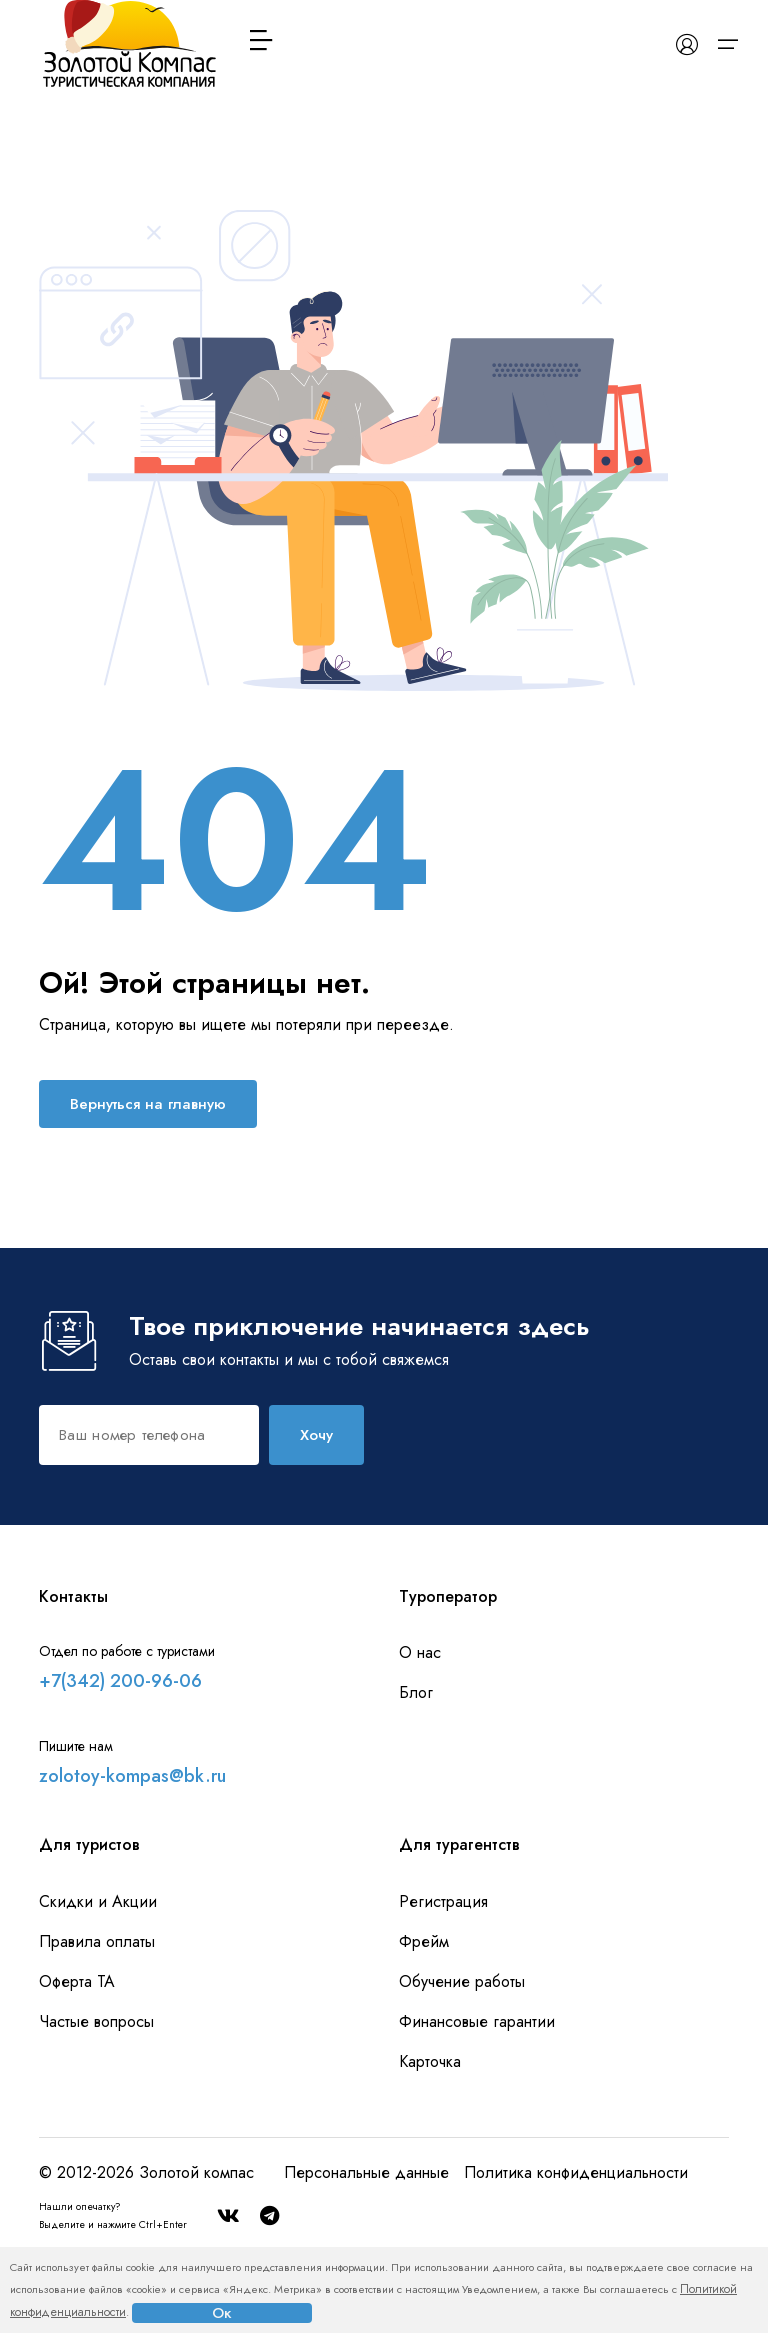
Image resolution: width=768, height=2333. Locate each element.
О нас (420, 1652)
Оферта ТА (77, 1981)
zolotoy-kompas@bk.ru (132, 1776)
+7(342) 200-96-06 (120, 1681)
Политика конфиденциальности (576, 2172)
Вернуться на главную (148, 1104)
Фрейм (424, 1941)
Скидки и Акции (98, 1901)
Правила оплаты (97, 1941)
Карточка (430, 2061)
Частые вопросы (96, 2021)
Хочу (316, 1435)
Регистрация (443, 1901)
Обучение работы (462, 1981)
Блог (416, 1692)
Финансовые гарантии (477, 2021)
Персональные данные (366, 2172)
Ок (222, 2313)
